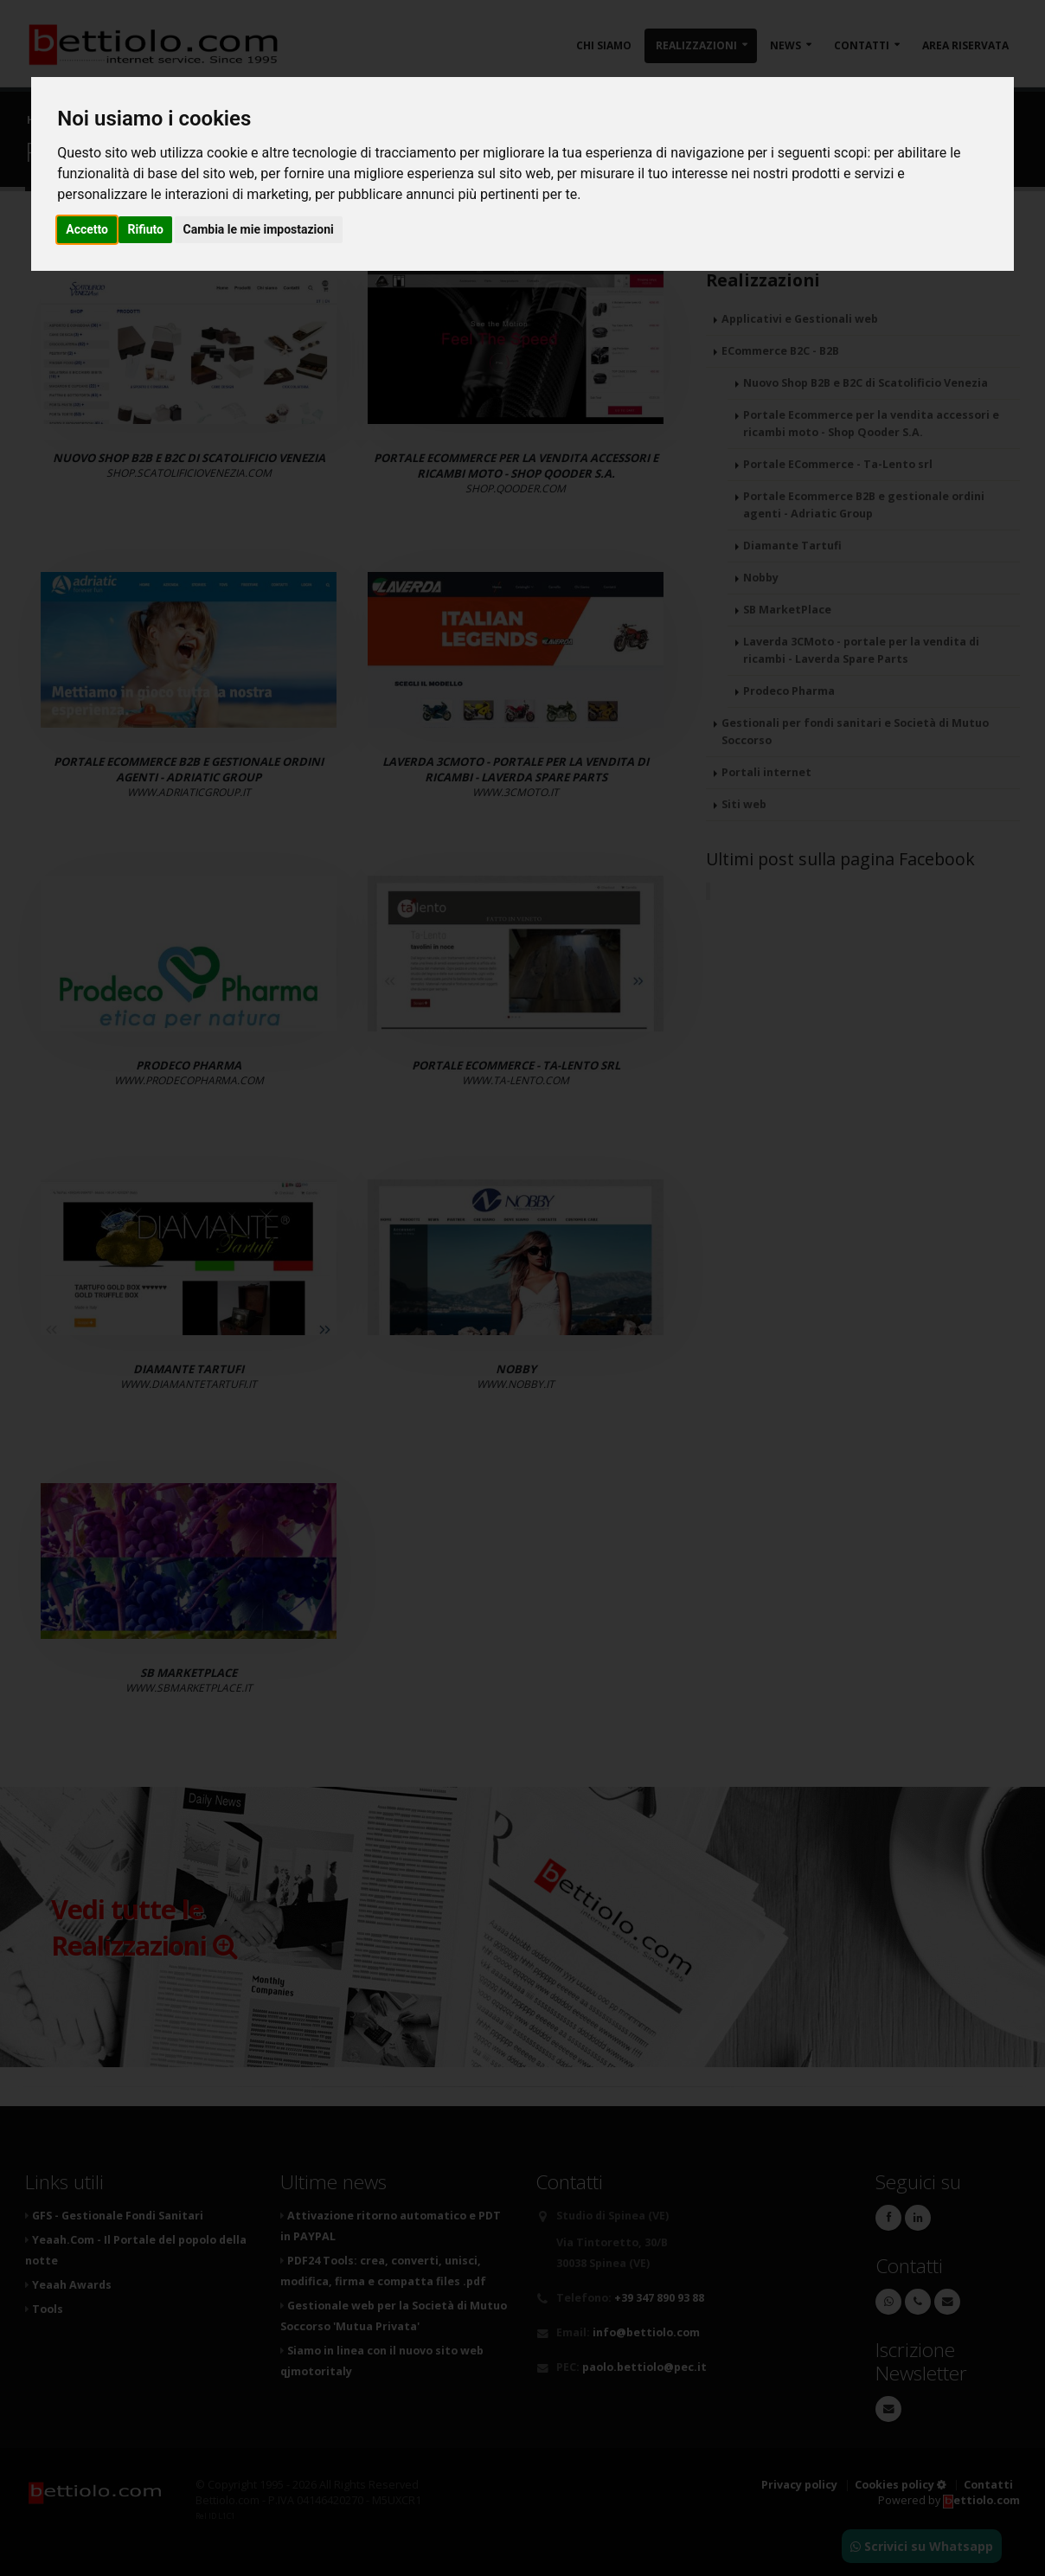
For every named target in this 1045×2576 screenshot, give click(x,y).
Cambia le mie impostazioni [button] (258, 229)
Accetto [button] (87, 229)
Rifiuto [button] (145, 229)
